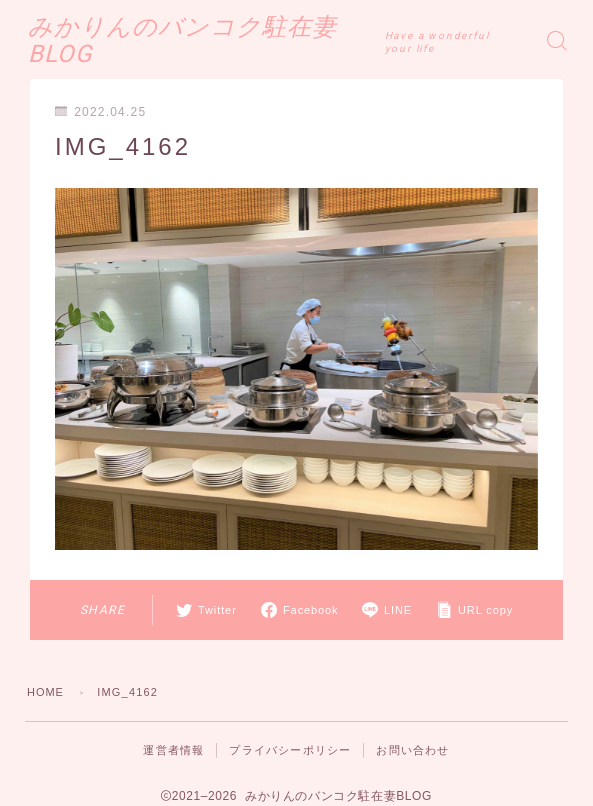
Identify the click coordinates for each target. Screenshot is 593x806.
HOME (46, 692)
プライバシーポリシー (290, 750)
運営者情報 (173, 750)
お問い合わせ (412, 750)
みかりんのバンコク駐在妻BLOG (216, 40)
